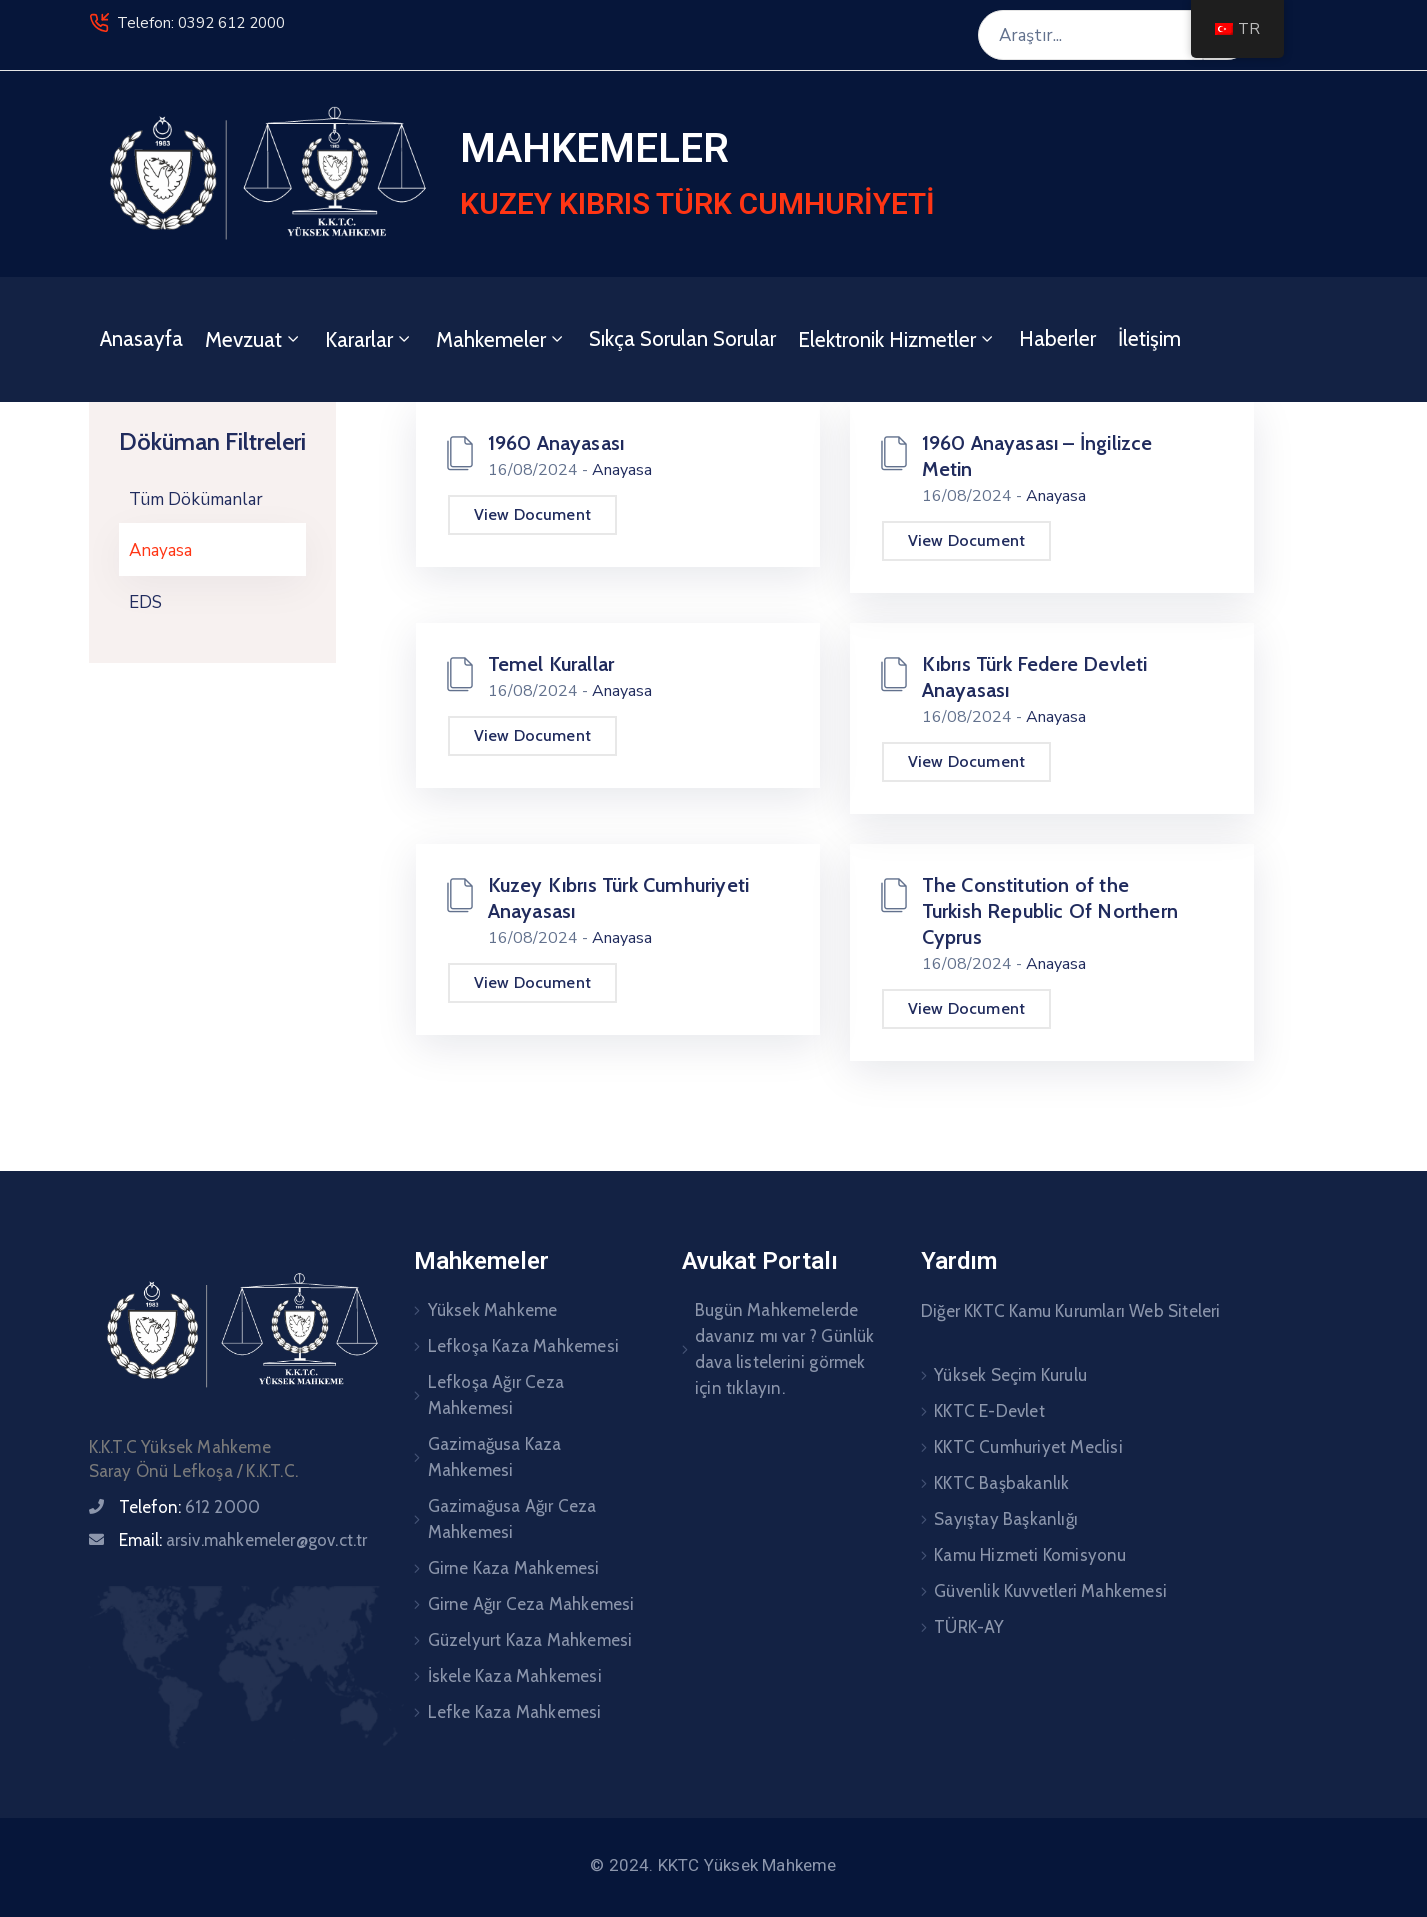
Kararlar (369, 339)
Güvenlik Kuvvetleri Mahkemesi (1050, 1591)
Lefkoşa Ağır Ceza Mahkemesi (496, 1395)
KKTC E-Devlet (989, 1411)
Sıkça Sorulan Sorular (682, 338)
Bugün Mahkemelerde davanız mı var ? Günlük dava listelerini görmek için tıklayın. (785, 1349)
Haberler (1057, 338)
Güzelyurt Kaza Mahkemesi (530, 1640)
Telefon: (190, 1507)
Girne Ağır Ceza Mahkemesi (531, 1604)
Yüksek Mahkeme (493, 1310)
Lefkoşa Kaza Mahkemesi (523, 1346)
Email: (243, 1540)
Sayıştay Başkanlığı (1006, 1519)
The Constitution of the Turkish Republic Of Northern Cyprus (1050, 911)
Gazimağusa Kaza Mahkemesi (495, 1457)
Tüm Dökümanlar (196, 499)
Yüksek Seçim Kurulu (1010, 1375)
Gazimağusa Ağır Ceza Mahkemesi (512, 1519)
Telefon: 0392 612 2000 (201, 23)
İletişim (1149, 338)
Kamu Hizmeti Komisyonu (1030, 1555)
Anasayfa (141, 338)
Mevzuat (254, 339)
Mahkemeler (501, 339)
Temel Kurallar (551, 664)
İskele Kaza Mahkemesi (515, 1676)
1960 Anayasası (556, 443)
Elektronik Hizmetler (897, 339)
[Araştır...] (1090, 35)
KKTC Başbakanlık (1001, 1483)
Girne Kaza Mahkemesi (514, 1568)
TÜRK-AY (969, 1627)
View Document (533, 514)
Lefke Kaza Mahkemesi (515, 1712)
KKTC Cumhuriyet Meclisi (1028, 1447)
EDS (145, 602)
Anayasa (160, 550)
